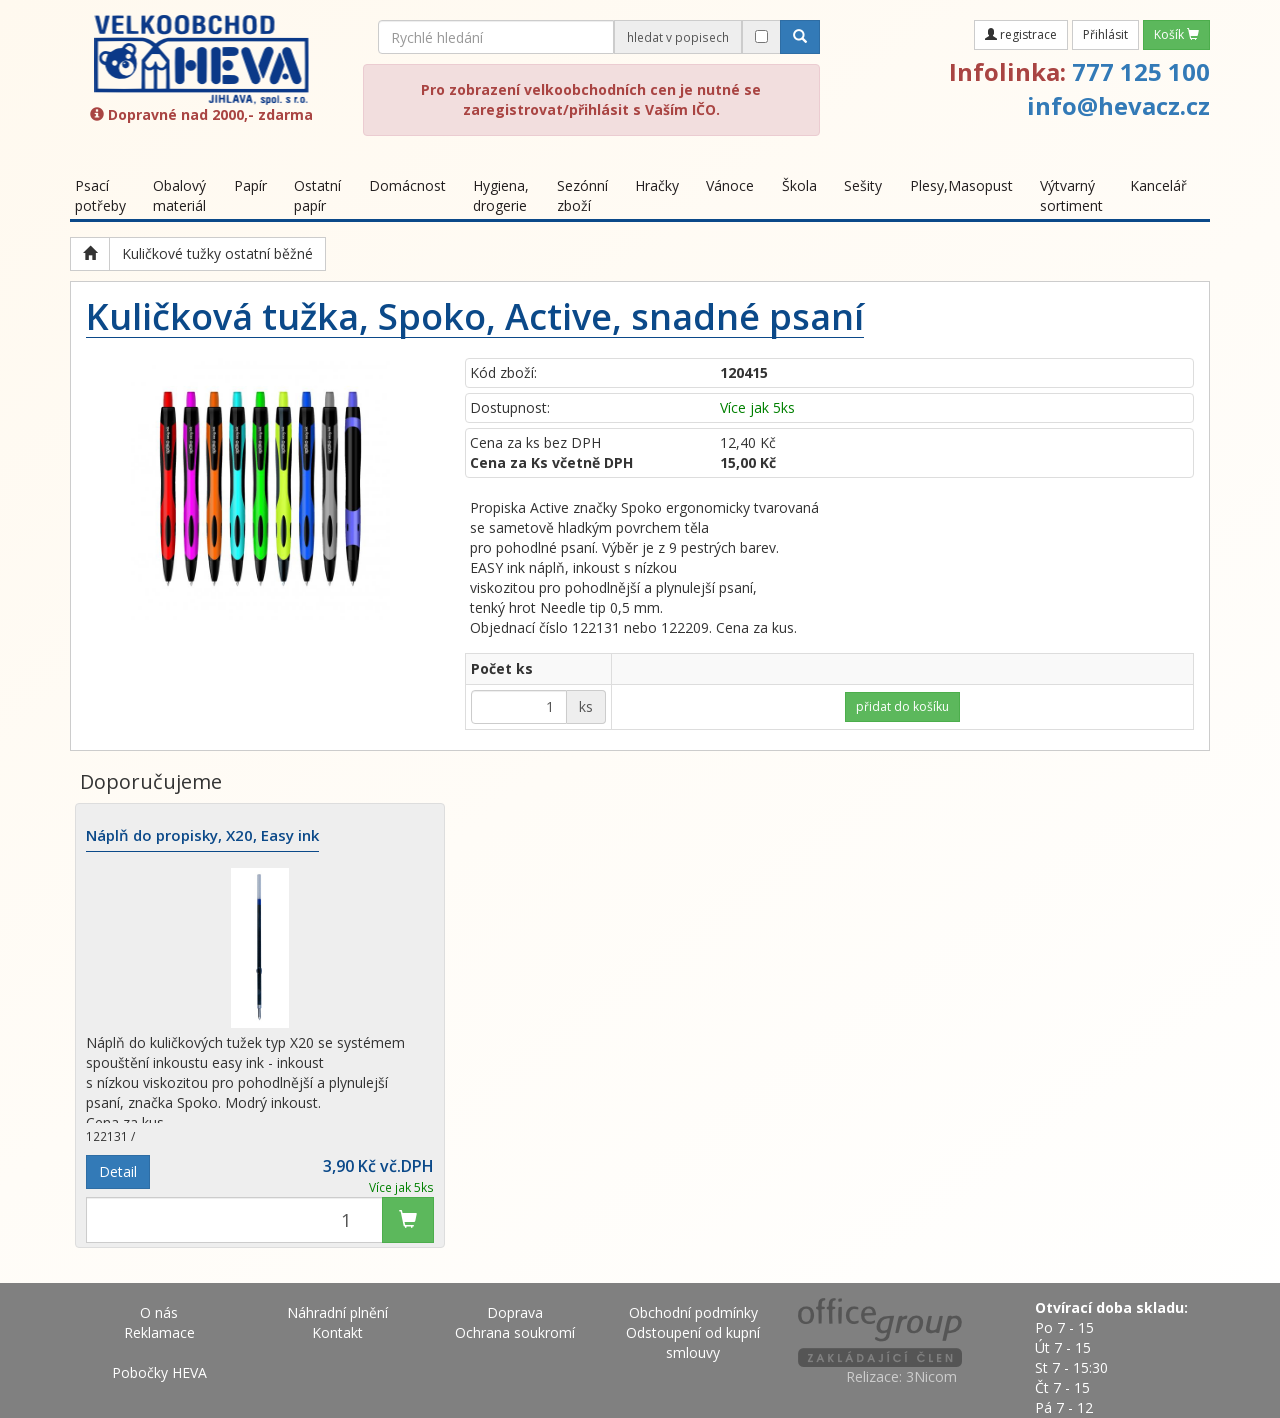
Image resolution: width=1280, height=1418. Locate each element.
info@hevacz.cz (1118, 105)
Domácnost (407, 185)
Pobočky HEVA (159, 1372)
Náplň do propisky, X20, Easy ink (202, 836)
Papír (250, 185)
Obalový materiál (179, 195)
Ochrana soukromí (515, 1332)
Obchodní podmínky (693, 1312)
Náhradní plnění (337, 1312)
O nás (159, 1312)
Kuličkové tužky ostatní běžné (217, 253)
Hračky (657, 185)
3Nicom (931, 1376)
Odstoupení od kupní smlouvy (693, 1342)
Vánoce (730, 185)
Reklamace (159, 1332)
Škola (799, 185)
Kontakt (337, 1332)
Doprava (515, 1312)
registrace (1021, 34)
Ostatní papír (317, 195)
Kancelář (1158, 185)
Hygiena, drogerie (501, 195)
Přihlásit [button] (1105, 34)
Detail (118, 1171)
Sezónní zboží (582, 195)
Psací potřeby (100, 195)
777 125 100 (1141, 71)
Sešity (863, 185)
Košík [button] (1176, 34)
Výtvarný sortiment (1071, 195)
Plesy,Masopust (961, 185)
